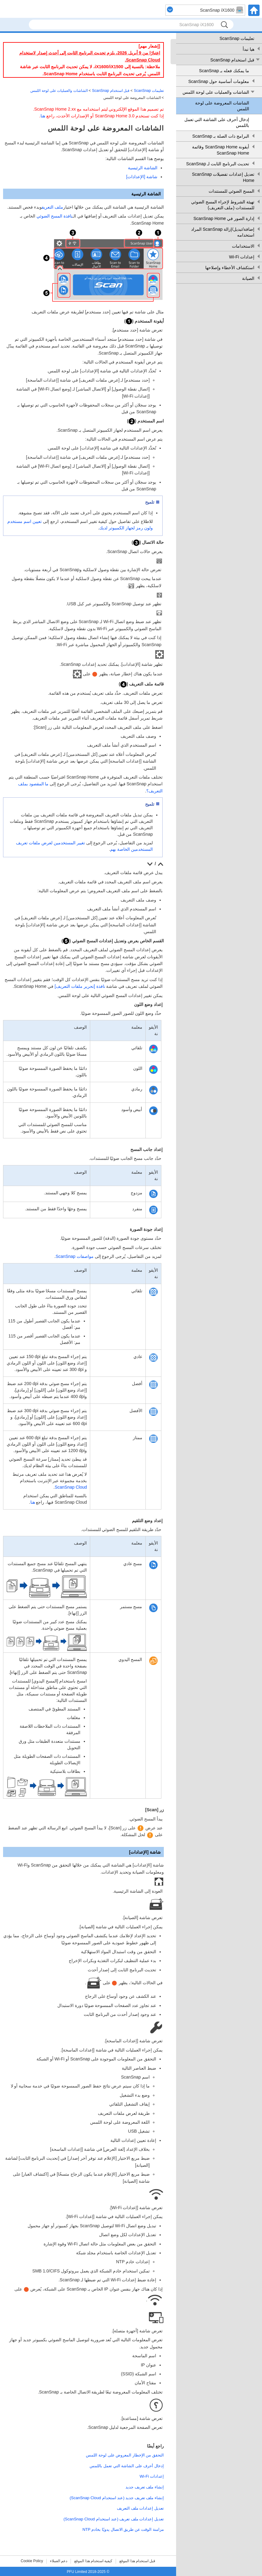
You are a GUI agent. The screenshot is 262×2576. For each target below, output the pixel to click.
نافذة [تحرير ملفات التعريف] (80, 986)
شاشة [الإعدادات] (141, 176)
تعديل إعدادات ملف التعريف (140, 2508)
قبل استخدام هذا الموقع (137, 2561)
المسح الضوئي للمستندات (231, 191)
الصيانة (248, 278)
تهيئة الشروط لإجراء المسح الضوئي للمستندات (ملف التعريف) (222, 204)
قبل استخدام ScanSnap (232, 59)
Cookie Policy (32, 2561)
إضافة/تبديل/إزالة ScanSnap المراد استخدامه (222, 232)
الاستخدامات (243, 246)
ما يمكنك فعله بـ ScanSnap (224, 70)
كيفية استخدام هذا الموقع (93, 2561)
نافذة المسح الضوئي (54, 216)
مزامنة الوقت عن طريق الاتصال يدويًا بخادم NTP (123, 2529)
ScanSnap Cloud (71, 1487)
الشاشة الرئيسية (142, 167)
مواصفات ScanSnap (75, 1256)
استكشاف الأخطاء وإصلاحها (229, 267)
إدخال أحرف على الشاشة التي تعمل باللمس (216, 122)
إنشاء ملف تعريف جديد (144, 2487)
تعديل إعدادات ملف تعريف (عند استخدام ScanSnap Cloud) (114, 2519)
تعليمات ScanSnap (237, 38)
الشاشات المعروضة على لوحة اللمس (222, 106)
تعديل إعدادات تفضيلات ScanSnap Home (223, 177)
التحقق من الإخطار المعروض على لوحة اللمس (125, 2455)
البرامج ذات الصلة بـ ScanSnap (220, 136)
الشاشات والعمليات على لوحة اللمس (216, 92)
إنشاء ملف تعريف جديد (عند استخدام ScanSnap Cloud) (117, 2498)
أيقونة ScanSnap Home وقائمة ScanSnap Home (220, 149)
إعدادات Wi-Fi (241, 256)
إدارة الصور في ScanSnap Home (223, 218)
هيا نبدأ (248, 49)
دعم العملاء (58, 2561)
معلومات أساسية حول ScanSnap (218, 81)
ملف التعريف (52, 207)
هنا (42, 115)
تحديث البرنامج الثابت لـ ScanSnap (217, 163)
